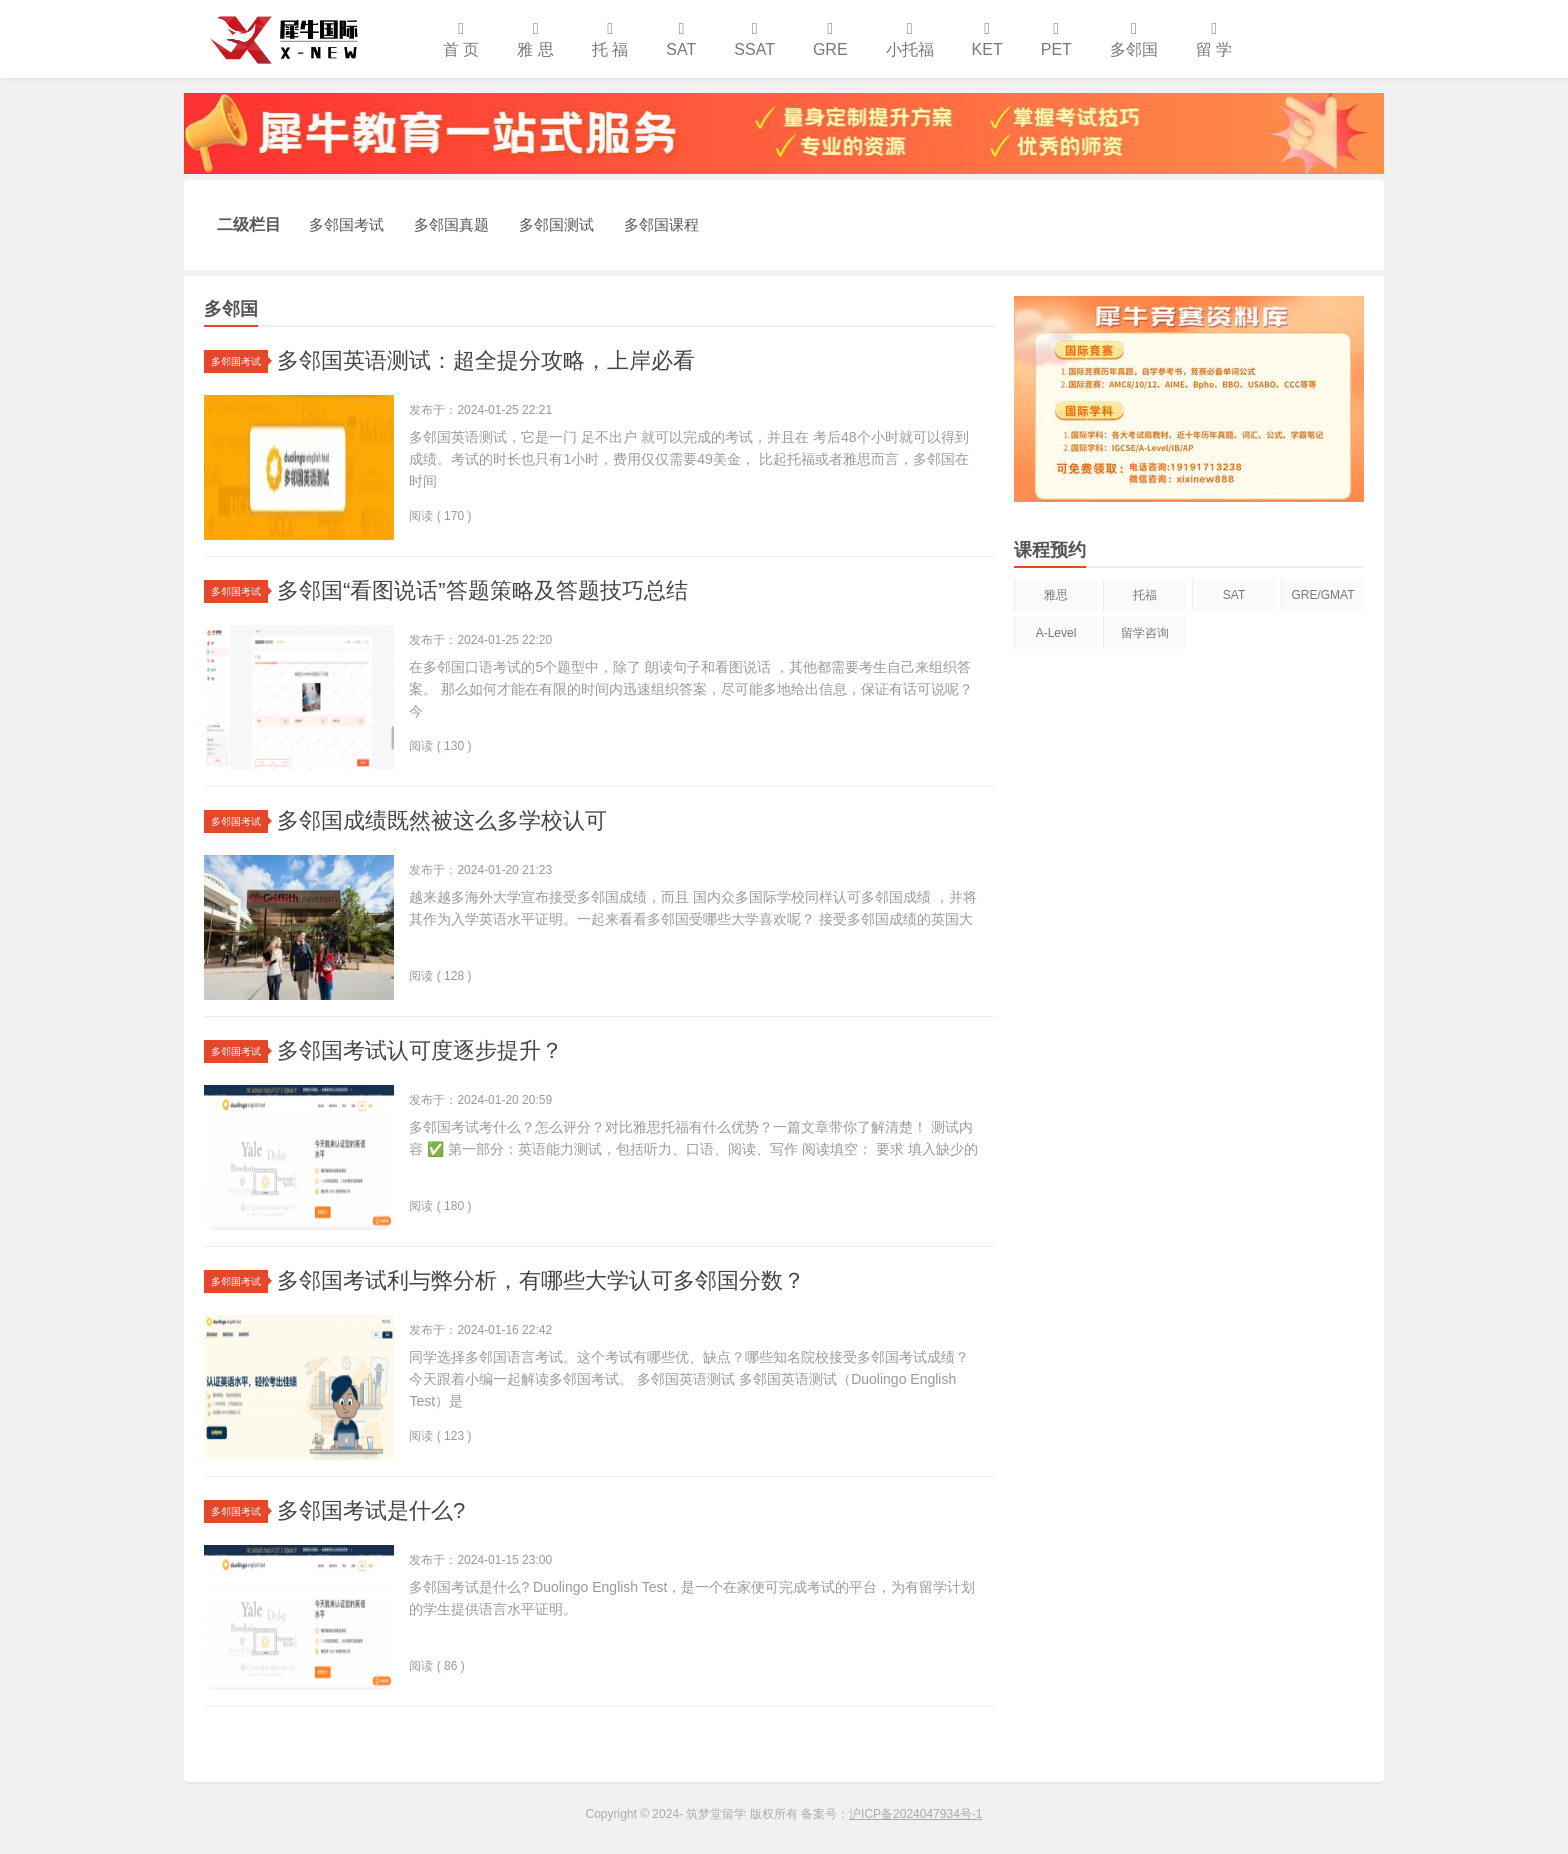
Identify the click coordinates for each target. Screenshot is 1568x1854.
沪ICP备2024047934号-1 (915, 1814)
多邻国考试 (346, 224)
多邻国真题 (451, 224)
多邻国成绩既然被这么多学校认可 (442, 820)
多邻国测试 (556, 224)
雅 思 (535, 39)
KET (987, 39)
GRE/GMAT (1322, 595)
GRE (830, 39)
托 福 (610, 39)
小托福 (910, 39)
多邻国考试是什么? (371, 1510)
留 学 (1214, 39)
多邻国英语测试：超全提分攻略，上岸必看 (486, 360)
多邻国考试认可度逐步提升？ (420, 1050)
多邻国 (1134, 39)
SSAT (754, 39)
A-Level (1056, 633)
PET (1056, 39)
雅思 (1056, 595)
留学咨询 (1145, 633)
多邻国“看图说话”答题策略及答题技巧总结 (482, 590)
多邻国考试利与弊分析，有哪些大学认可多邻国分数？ (541, 1280)
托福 (1145, 595)
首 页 (461, 39)
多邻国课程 (661, 224)
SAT (681, 39)
